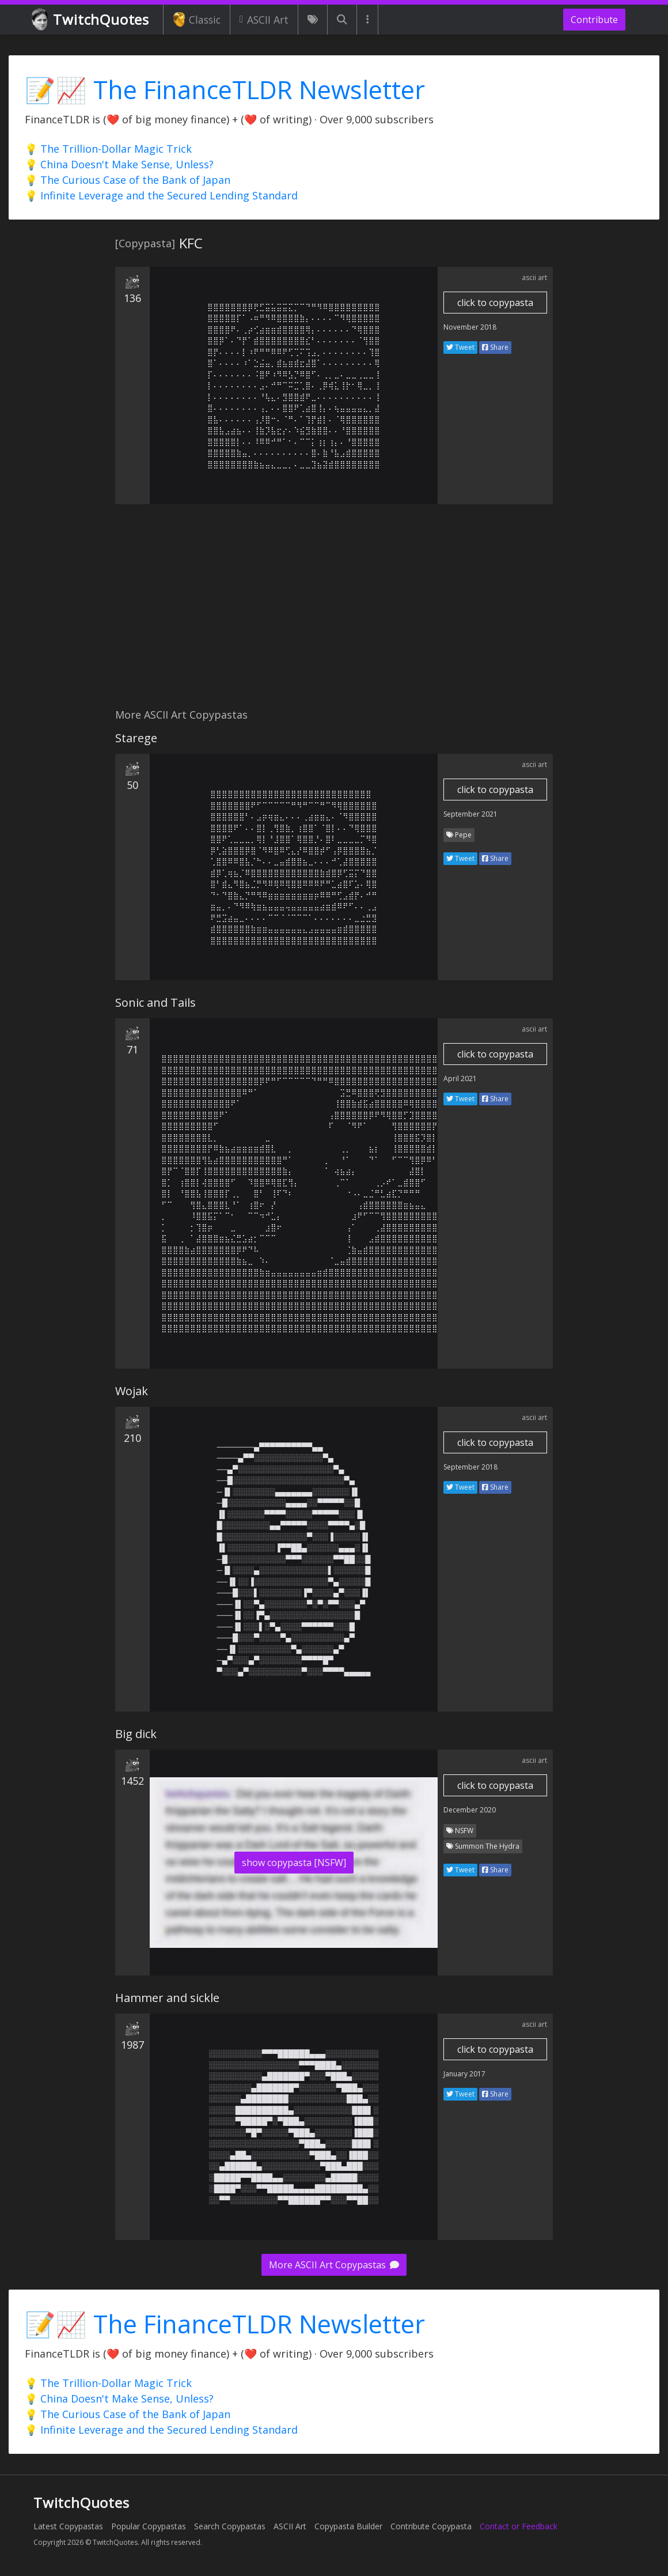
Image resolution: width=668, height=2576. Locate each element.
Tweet (460, 347)
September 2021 (470, 814)
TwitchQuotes (91, 20)
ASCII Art (264, 20)
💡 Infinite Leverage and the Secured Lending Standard (161, 195)
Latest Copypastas (68, 2526)
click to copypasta (495, 302)
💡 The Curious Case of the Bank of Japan (127, 180)
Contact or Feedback (518, 2526)
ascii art (534, 277)
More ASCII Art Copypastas (334, 2264)
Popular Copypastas (148, 2526)
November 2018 (469, 327)
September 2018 (470, 1467)
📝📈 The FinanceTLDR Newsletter (225, 90)
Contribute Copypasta (431, 2526)
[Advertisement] (334, 612)
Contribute (594, 19)
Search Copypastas (229, 2526)
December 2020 (469, 1810)
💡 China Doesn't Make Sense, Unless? (119, 164)
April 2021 (460, 1078)
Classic (197, 20)
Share (495, 347)
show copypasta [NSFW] (294, 1862)
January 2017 (464, 2074)
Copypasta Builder (348, 2526)
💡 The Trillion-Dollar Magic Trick (108, 149)
